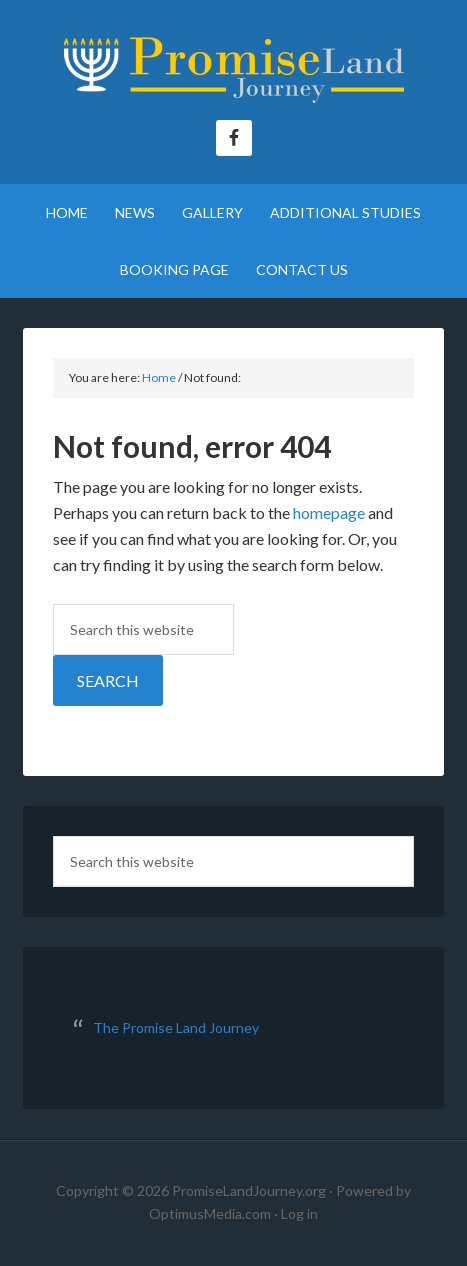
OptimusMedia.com (210, 1213)
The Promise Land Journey (233, 70)
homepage (329, 512)
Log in (299, 1213)
